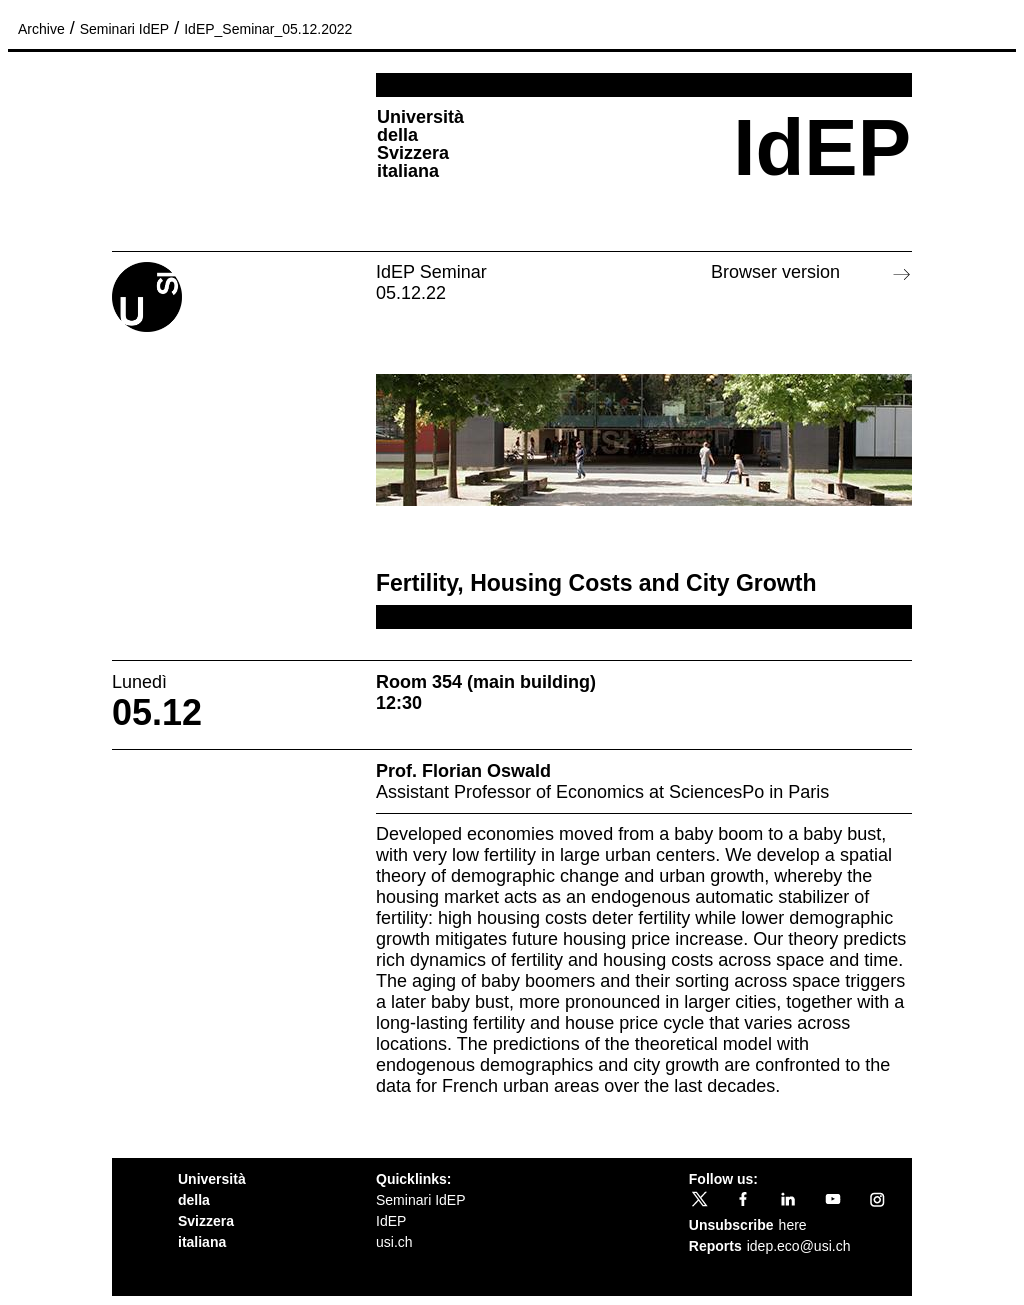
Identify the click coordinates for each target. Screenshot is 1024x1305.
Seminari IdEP (124, 29)
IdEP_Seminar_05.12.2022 (268, 29)
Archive (41, 29)
